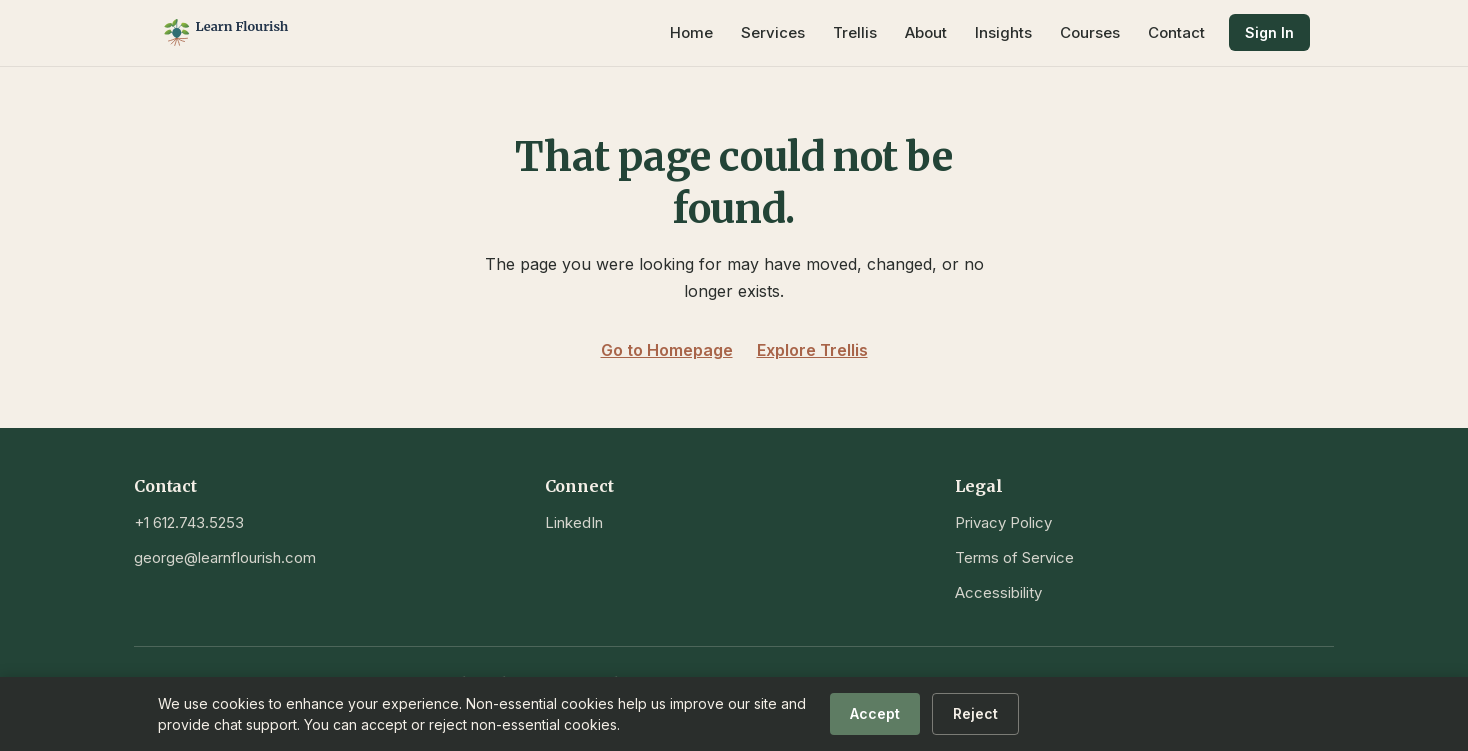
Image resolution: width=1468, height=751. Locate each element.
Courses (1090, 32)
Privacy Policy (1003, 522)
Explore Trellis (812, 350)
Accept (875, 713)
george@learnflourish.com (225, 557)
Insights (1003, 32)
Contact (1176, 32)
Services (773, 32)
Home (691, 32)
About (926, 32)
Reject (975, 713)
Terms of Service (1014, 557)
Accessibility (998, 592)
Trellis (855, 32)
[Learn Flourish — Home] (258, 33)
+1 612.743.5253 (189, 522)
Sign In (1269, 32)
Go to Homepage (667, 350)
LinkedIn (574, 522)
